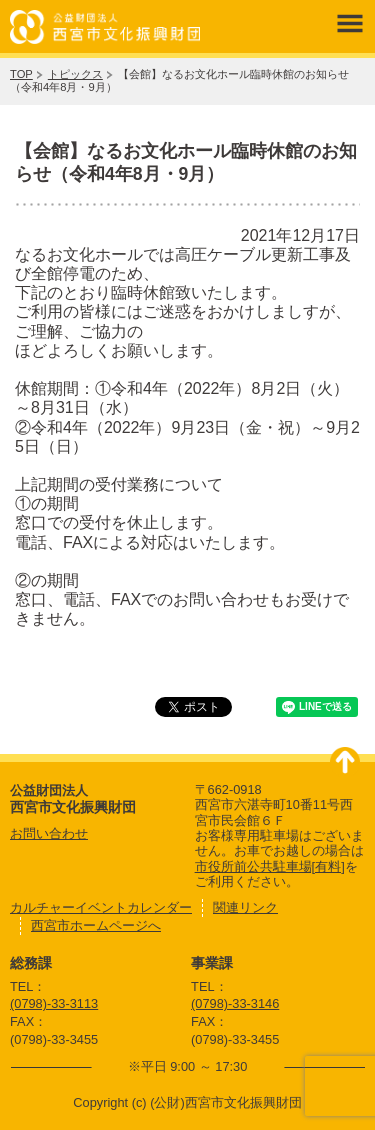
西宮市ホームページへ (96, 925)
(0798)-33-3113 (54, 1003)
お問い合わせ (49, 833)
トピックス (75, 74)
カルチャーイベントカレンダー (101, 907)
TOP (21, 74)
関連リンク (245, 907)
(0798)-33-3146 (235, 1003)
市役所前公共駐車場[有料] (270, 866)
